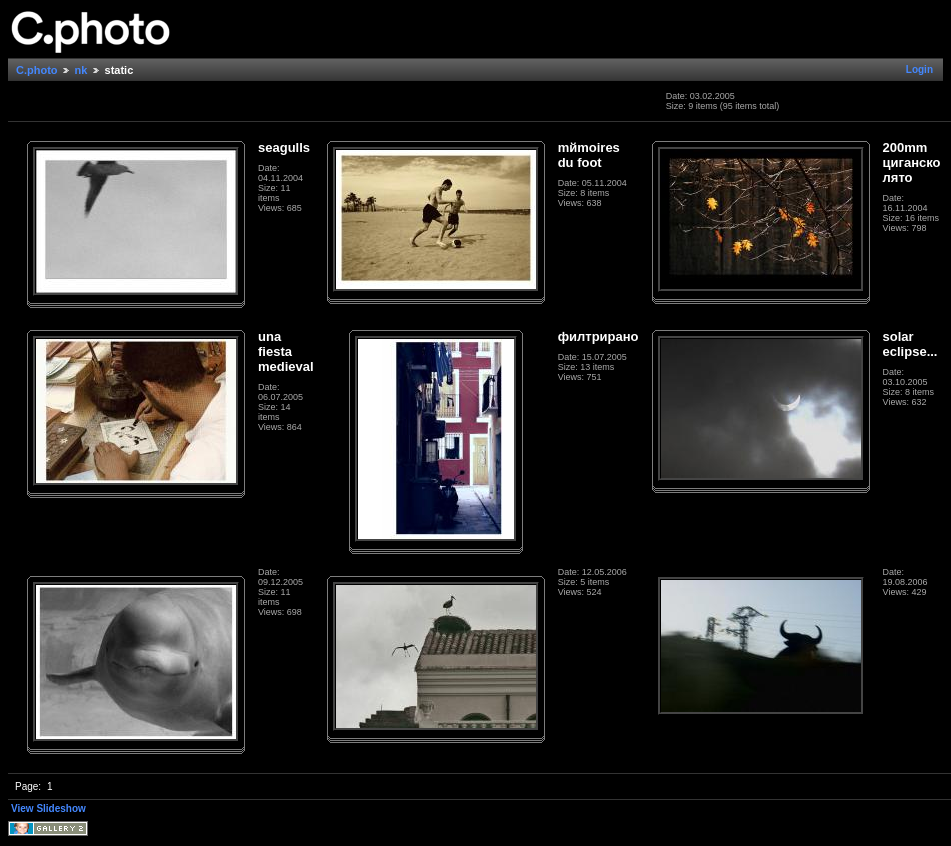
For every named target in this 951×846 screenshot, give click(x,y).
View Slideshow (48, 808)
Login (919, 69)
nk (81, 70)
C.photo (37, 70)
